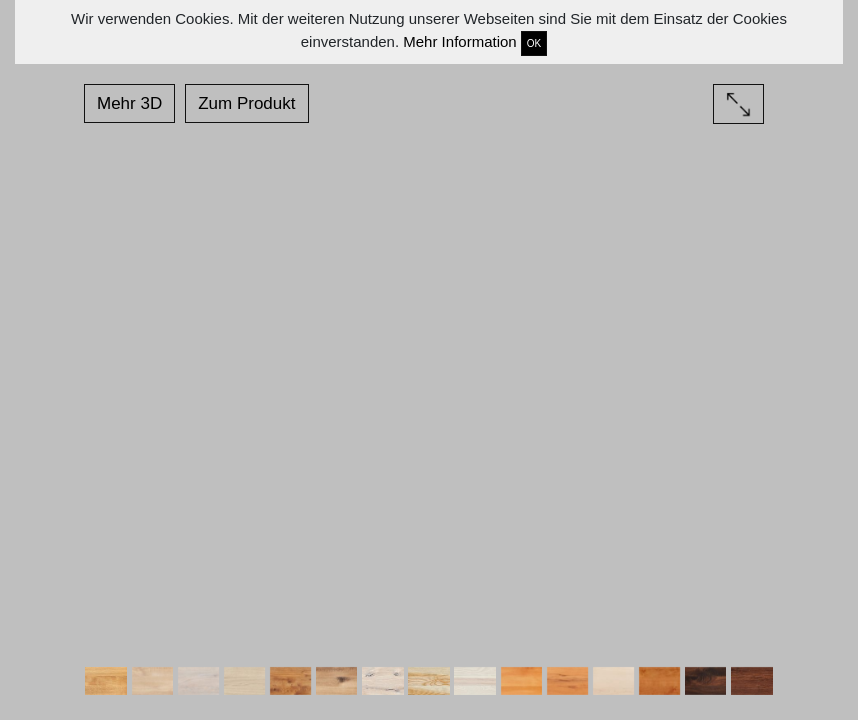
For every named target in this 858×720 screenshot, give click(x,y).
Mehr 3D (129, 103)
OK (534, 43)
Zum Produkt (246, 103)
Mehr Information (459, 41)
